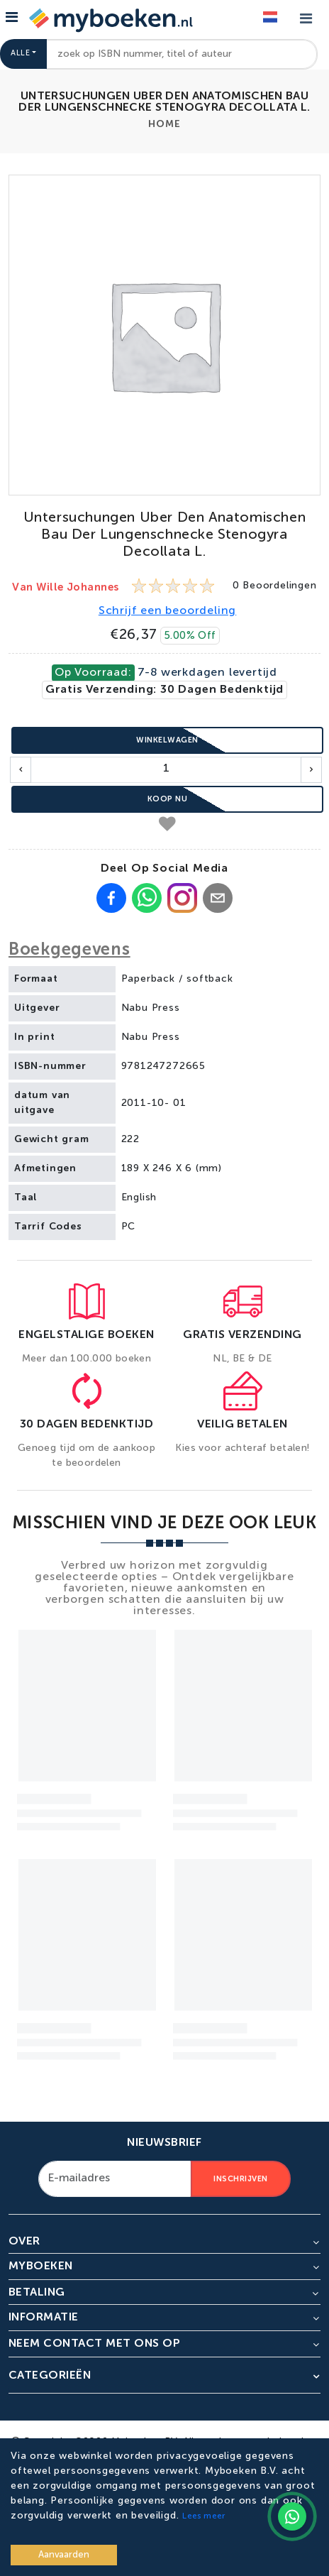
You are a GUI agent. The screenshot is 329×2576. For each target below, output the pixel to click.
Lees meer (203, 2516)
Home (164, 124)
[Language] (270, 18)
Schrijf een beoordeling (167, 611)
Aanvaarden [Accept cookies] (63, 2555)
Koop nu (167, 799)
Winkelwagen (167, 740)
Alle (20, 53)
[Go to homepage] (109, 19)
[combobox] (182, 54)
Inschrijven (240, 2179)
